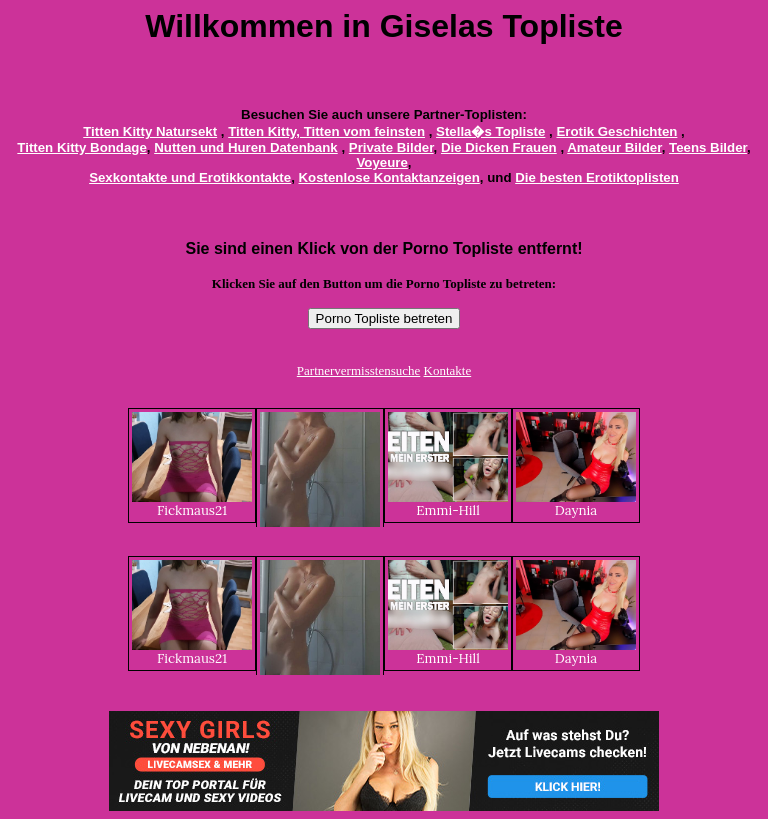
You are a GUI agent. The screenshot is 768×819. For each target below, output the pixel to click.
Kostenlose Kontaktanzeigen (389, 177)
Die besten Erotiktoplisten (597, 177)
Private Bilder (391, 147)
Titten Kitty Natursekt (150, 131)
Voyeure (381, 162)
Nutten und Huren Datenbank (246, 147)
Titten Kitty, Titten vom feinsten (326, 131)
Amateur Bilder (614, 147)
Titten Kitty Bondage (81, 147)
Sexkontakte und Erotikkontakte (190, 177)
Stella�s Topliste (490, 131)
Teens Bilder (708, 147)
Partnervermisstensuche (358, 370)
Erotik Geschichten (616, 131)
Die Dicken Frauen (499, 147)
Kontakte (448, 370)
